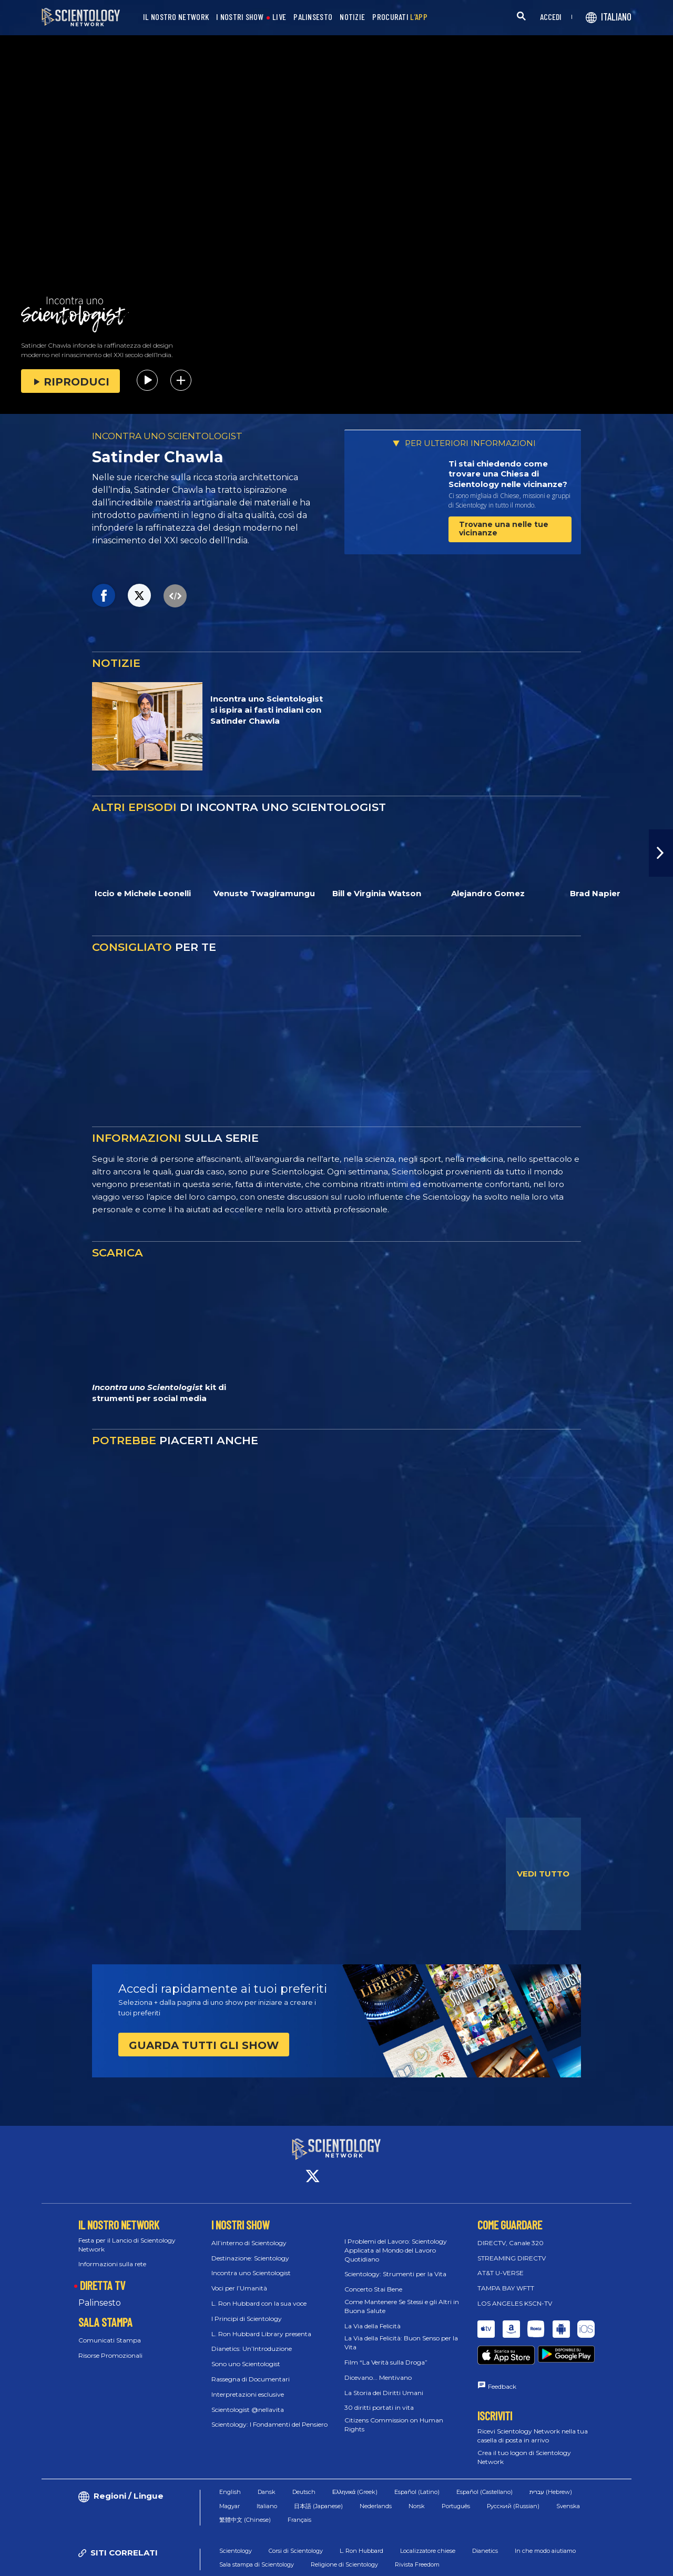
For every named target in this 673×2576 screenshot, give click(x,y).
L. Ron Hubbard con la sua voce (259, 2294)
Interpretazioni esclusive (247, 2385)
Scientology (235, 2522)
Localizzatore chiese (427, 2522)
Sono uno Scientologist (245, 2354)
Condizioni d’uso (346, 2563)
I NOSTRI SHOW (239, 17)
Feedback (502, 2358)
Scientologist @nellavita (247, 2399)
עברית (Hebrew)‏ (550, 2463)
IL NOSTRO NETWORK (176, 17)
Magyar (229, 2477)
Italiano (267, 2477)
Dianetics (485, 2522)
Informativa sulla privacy (509, 2563)
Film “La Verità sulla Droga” (385, 2353)
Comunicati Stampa (109, 2331)
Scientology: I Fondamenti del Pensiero (269, 2415)
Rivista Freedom (417, 2536)
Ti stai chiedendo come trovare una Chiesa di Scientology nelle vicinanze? (507, 474)
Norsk (417, 2477)
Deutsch (303, 2463)
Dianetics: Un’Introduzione (251, 2339)
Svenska (568, 2477)
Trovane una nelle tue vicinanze (503, 528)
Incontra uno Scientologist (251, 2263)
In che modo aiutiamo (545, 2522)
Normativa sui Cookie (421, 2563)
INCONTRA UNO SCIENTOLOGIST (167, 436)
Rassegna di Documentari (250, 2370)
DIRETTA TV (102, 2276)
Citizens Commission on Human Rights (393, 2415)
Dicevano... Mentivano (378, 2368)
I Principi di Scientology (246, 2309)
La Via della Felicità (372, 2316)
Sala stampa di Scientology (256, 2536)
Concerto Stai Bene (373, 2280)
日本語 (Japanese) (318, 2477)
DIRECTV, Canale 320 (510, 2233)
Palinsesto (99, 2293)
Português (456, 2477)
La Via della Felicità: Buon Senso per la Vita (401, 2333)
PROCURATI (399, 17)
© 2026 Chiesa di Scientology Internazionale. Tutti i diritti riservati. (141, 2563)
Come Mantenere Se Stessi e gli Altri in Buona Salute (401, 2296)
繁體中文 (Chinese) (245, 2491)
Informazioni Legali (593, 2563)
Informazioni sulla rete (112, 2254)
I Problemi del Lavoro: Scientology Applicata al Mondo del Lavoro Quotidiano (395, 2241)
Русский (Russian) (513, 2477)
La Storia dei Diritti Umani (383, 2383)
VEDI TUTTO (543, 1874)
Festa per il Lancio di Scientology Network (127, 2235)
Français (299, 2491)
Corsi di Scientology (296, 2522)
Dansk (267, 2463)
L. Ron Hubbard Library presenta (261, 2324)
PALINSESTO (312, 17)
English (230, 2463)
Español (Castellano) (484, 2463)
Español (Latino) (417, 2463)
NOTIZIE (352, 17)
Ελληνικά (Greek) (355, 2463)
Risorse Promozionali (110, 2345)
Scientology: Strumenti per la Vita (395, 2264)
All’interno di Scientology (249, 2233)
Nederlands (376, 2477)
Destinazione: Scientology (250, 2248)
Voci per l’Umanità (239, 2279)
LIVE (279, 17)
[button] (661, 853)
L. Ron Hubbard (361, 2522)
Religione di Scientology (344, 2536)
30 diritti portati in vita (379, 2398)
